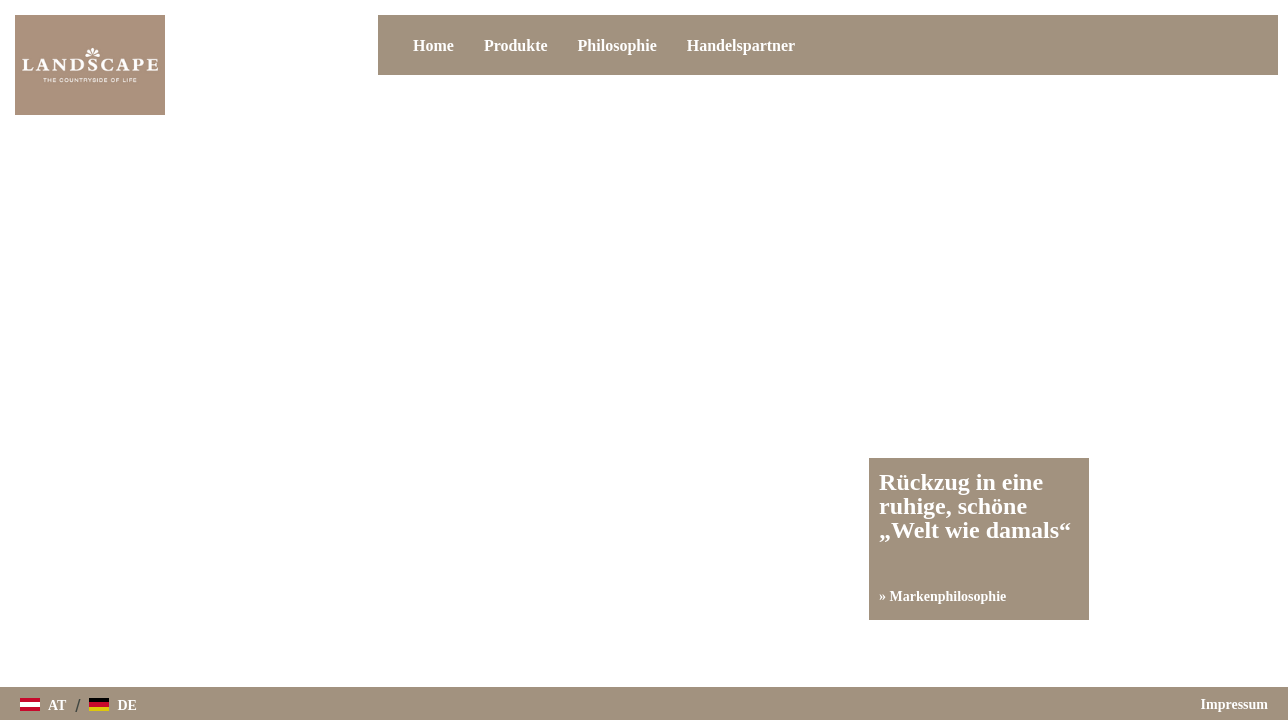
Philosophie (617, 45)
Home (433, 45)
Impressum (1234, 704)
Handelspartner (741, 45)
